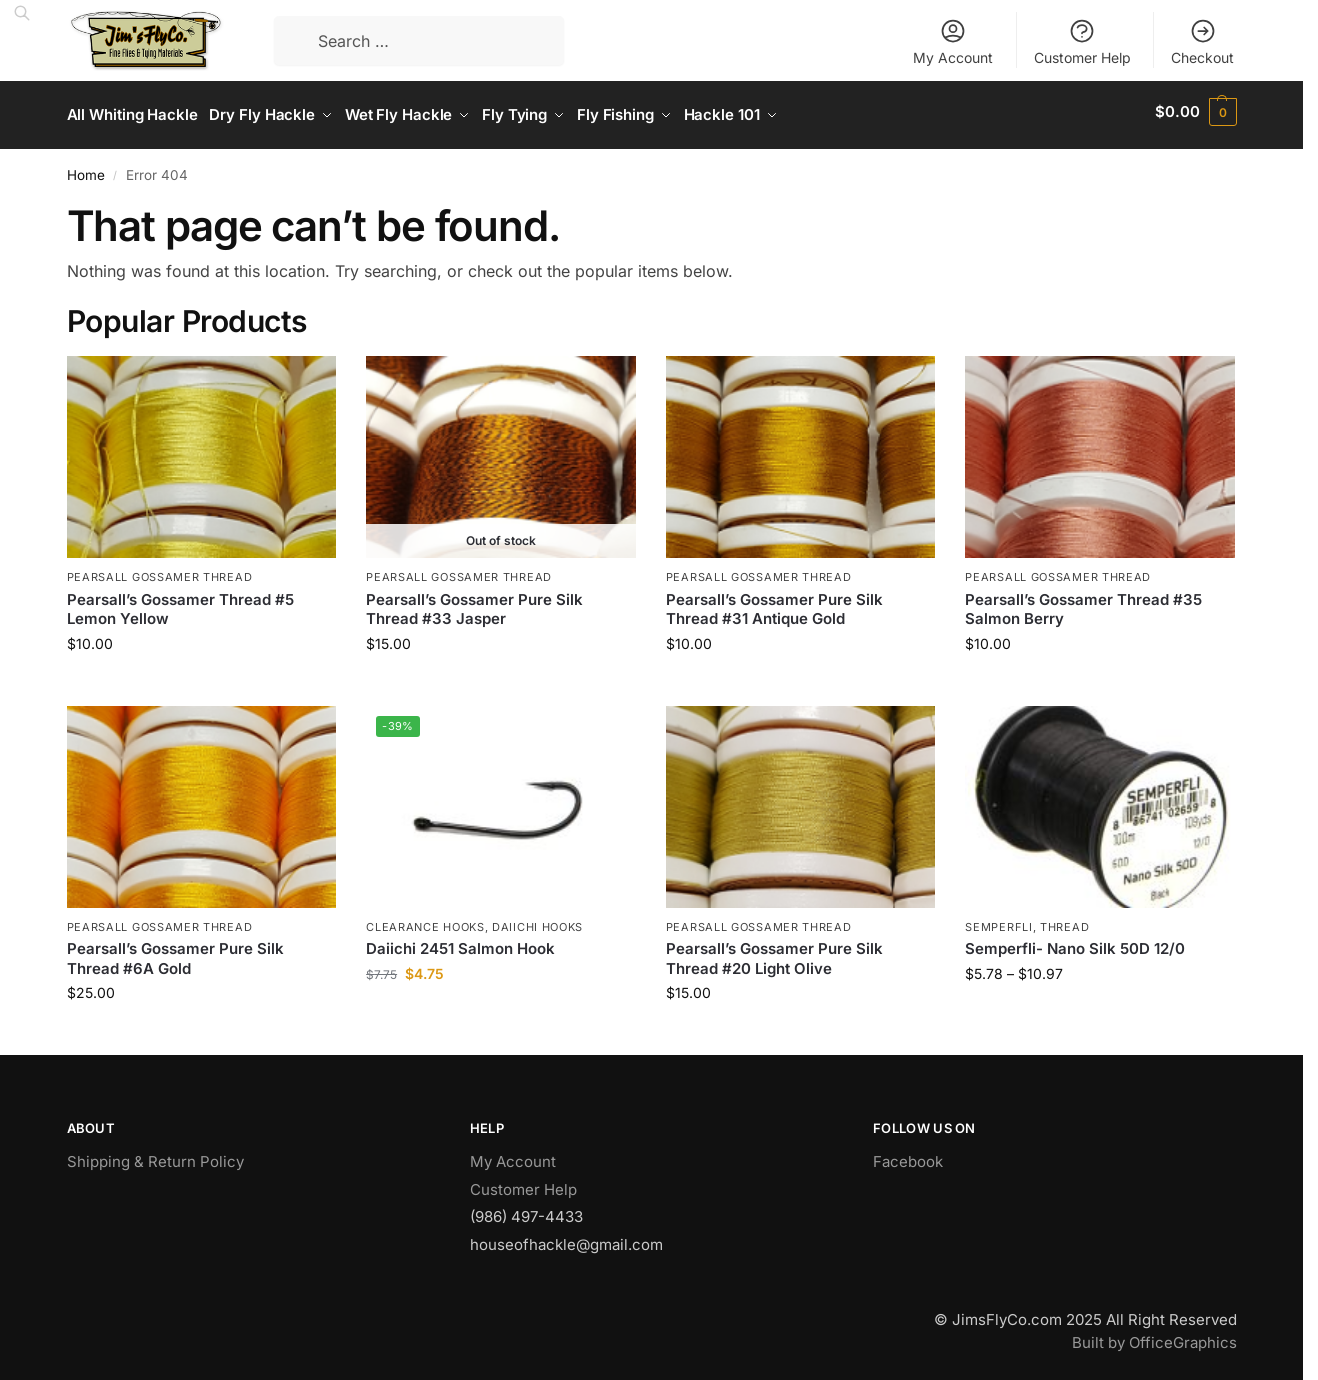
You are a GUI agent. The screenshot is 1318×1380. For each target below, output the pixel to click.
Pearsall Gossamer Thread (160, 571)
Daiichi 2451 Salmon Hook (460, 942)
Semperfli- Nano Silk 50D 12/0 (1075, 942)
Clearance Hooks (425, 920)
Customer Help (1082, 41)
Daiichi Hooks (537, 920)
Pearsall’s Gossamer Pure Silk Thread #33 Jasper (474, 602)
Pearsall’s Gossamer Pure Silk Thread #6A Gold (175, 952)
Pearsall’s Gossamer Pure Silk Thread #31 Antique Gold (774, 602)
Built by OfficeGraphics (1154, 1335)
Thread (1064, 920)
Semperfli (998, 920)
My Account (953, 41)
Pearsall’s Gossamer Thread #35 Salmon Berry (1083, 602)
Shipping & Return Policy (155, 1155)
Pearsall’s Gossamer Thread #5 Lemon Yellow (180, 602)
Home (86, 168)
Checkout (1202, 41)
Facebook (908, 1155)
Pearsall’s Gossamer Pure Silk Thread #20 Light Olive (774, 952)
